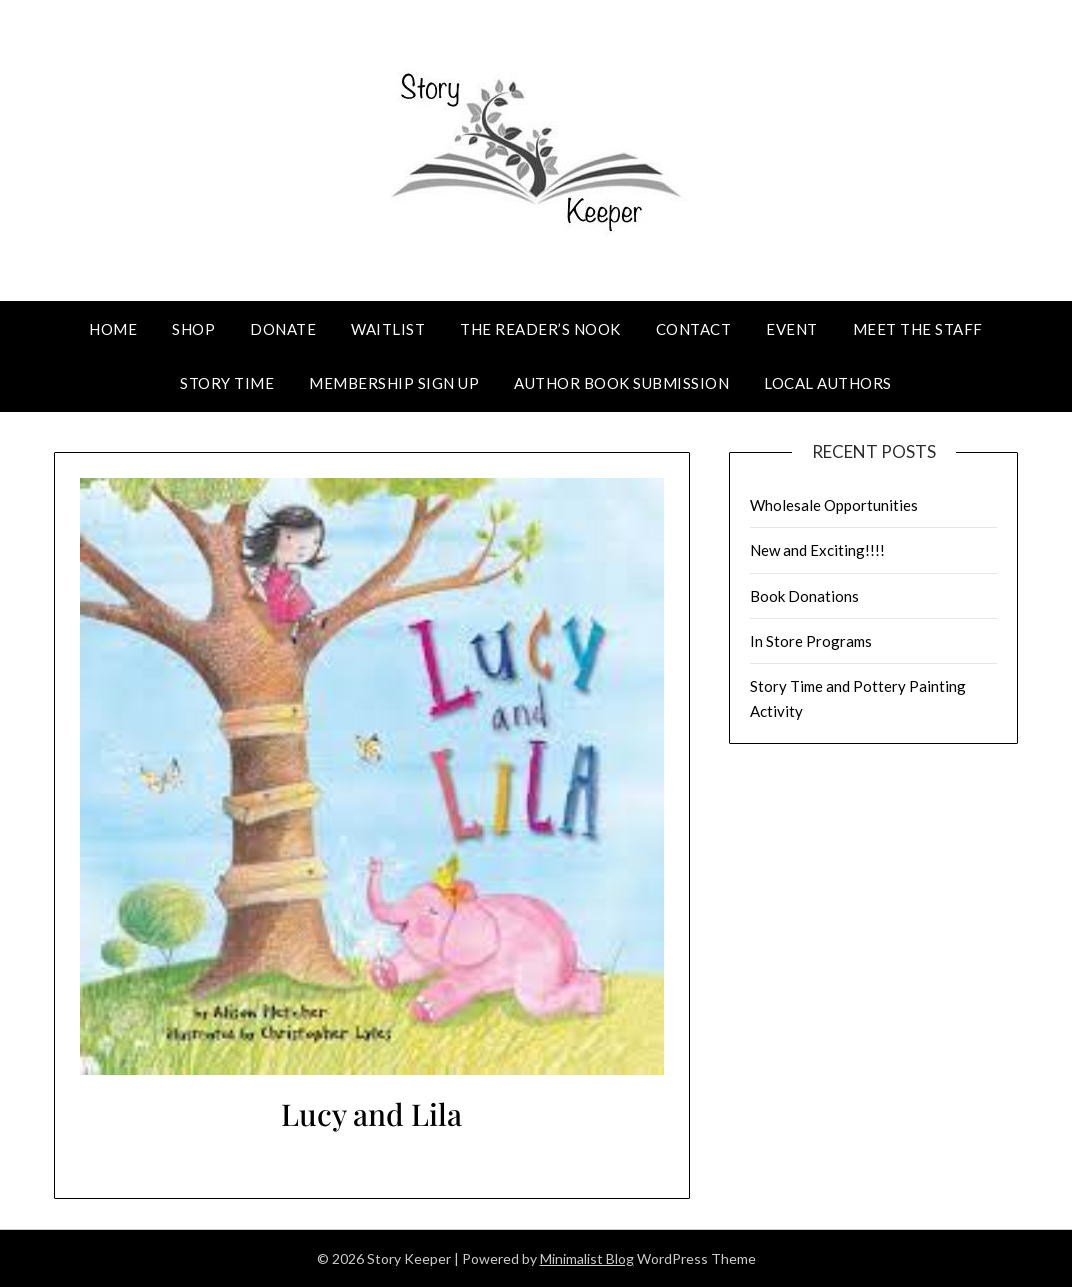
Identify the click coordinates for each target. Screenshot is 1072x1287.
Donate (283, 329)
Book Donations (804, 596)
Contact (694, 329)
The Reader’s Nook (540, 329)
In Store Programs (811, 641)
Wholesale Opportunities (834, 505)
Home (113, 329)
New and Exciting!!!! (817, 550)
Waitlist (388, 329)
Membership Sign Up (394, 383)
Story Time (227, 383)
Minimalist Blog (587, 1258)
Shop (193, 329)
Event (792, 329)
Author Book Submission (621, 383)
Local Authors (828, 383)
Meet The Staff (918, 329)
